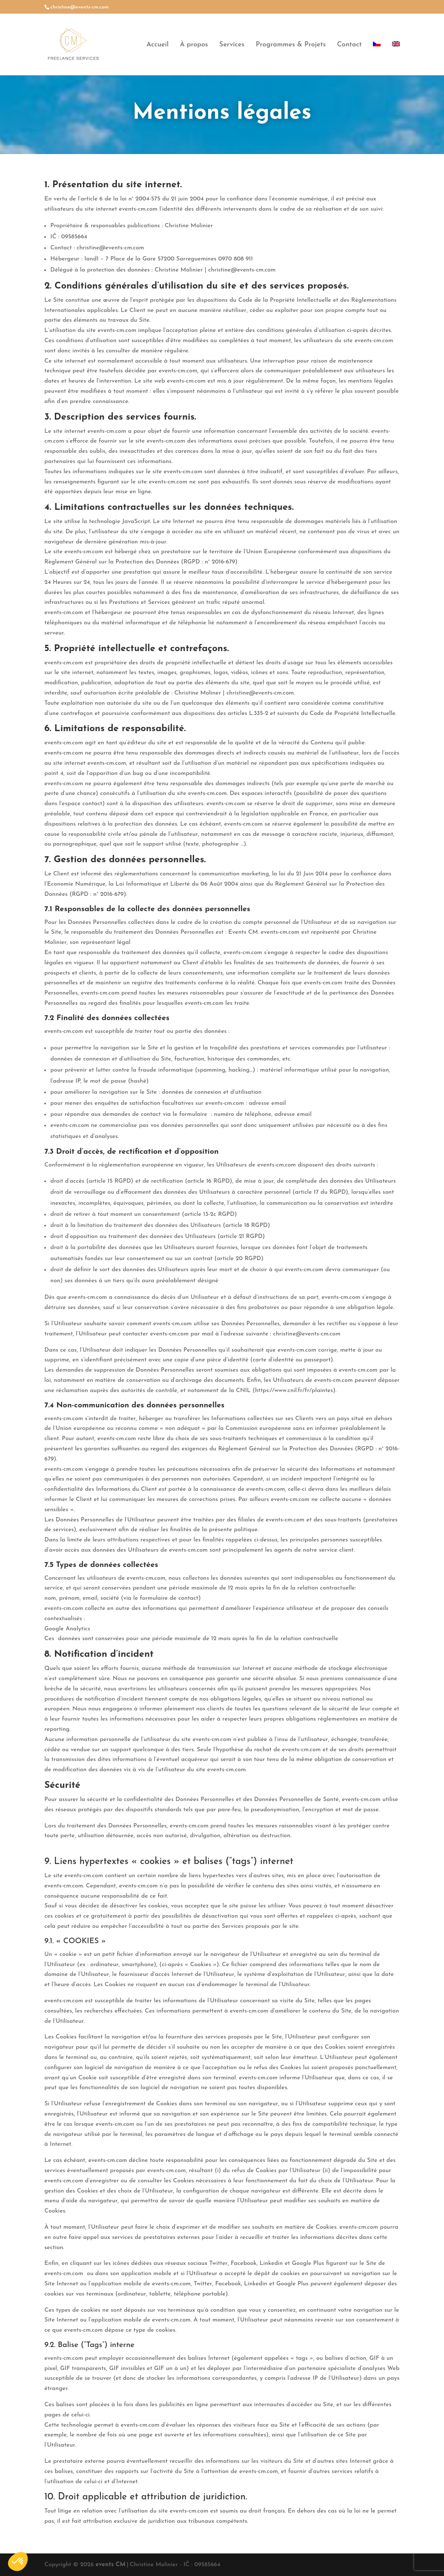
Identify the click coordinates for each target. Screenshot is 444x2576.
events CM (111, 2565)
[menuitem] (377, 58)
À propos (194, 45)
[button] (18, 2561)
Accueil (157, 45)
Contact (349, 45)
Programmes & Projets (291, 45)
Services (231, 45)
